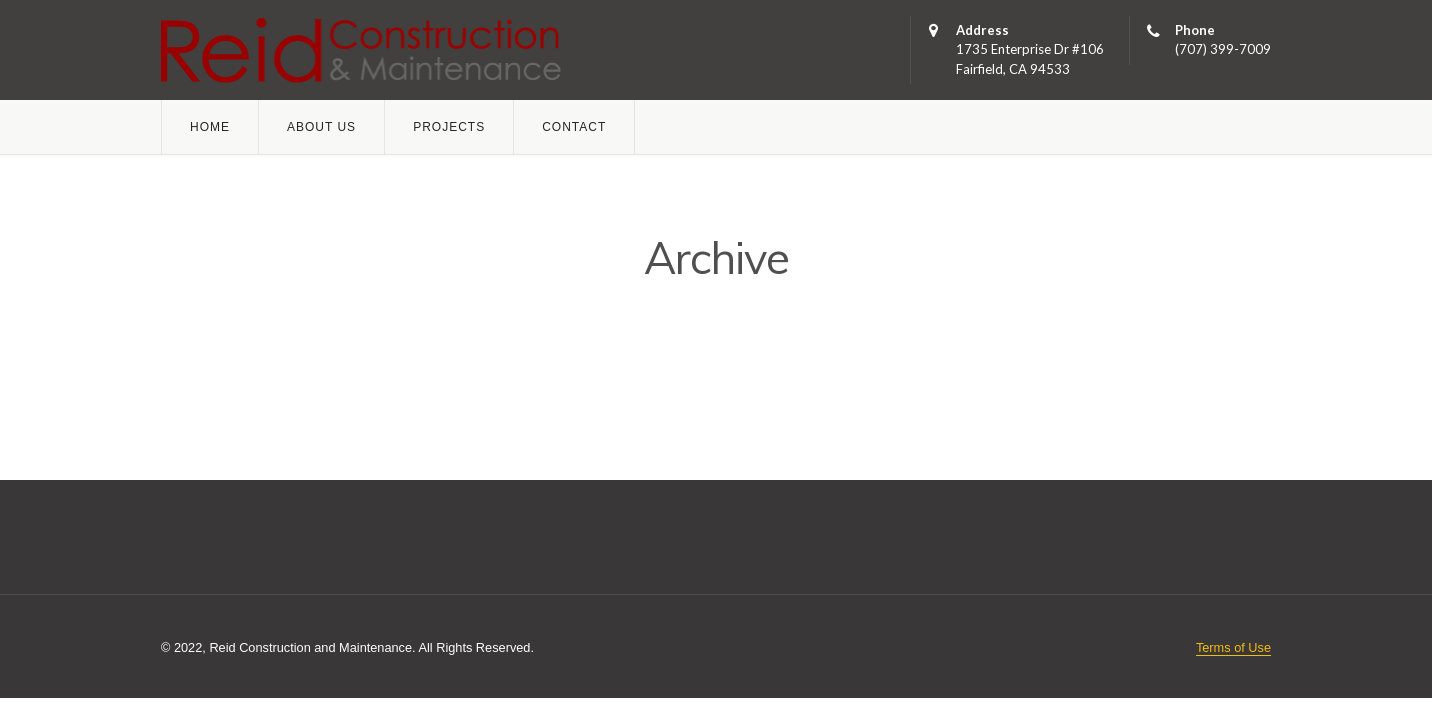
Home (210, 127)
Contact (574, 127)
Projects (449, 127)
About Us (321, 127)
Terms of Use (1233, 647)
